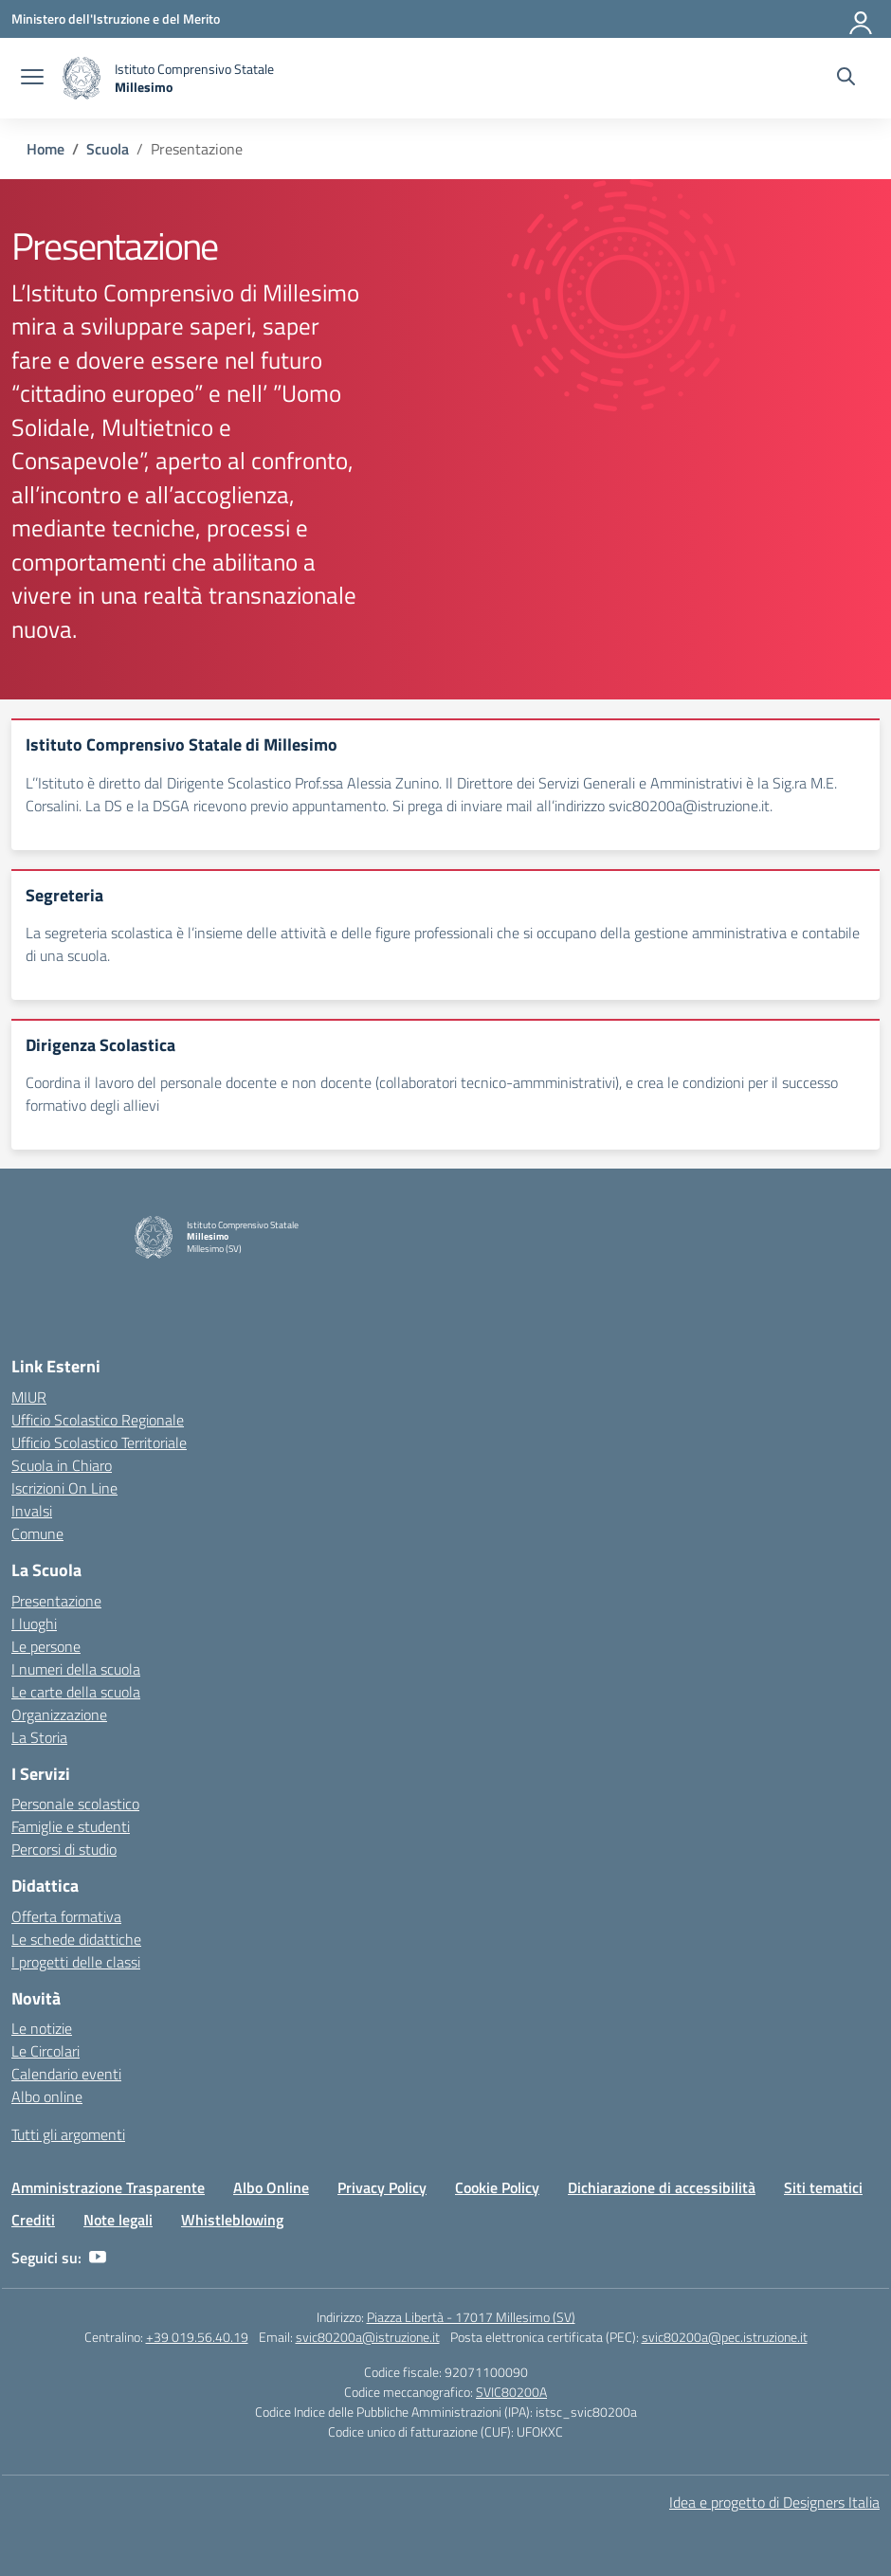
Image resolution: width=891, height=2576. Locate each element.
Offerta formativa (66, 1916)
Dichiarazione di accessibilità (661, 2187)
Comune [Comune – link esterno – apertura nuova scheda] (37, 1533)
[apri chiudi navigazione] (32, 78)
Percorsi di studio (64, 1849)
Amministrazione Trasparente (108, 2187)
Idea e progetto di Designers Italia (774, 2502)
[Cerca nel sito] (846, 78)
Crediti (33, 2219)
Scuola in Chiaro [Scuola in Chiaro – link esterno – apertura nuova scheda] (61, 1465)
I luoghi (34, 1623)
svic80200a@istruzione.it (368, 2337)
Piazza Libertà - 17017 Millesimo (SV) (471, 2317)
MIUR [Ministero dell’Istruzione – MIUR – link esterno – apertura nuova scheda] (28, 1397)
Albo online (46, 2096)
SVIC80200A (511, 2392)
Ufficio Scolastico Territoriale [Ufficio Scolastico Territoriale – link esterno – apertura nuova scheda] (99, 1442)
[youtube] (97, 2257)
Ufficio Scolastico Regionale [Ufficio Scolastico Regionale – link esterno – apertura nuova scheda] (97, 1419)
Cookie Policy (497, 2187)
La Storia (39, 1737)
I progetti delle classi (75, 1961)
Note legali (118, 2219)
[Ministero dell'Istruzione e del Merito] (115, 18)
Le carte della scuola (75, 1691)
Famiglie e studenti (70, 1826)
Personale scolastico (75, 1803)
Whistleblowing (232, 2219)
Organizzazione (59, 1714)
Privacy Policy (382, 2187)
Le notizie (41, 2028)
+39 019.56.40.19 (197, 2337)
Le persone (46, 1646)
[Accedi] (862, 19)
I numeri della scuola (75, 1669)
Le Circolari (45, 2051)
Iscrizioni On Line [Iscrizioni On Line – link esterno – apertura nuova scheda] (64, 1488)
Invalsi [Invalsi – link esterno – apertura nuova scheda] (31, 1510)
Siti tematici (823, 2187)
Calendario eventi (66, 2073)
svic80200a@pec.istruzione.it (725, 2337)
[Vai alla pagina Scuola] (107, 148)
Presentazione (56, 1600)
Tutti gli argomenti (68, 2134)
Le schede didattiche (76, 1939)
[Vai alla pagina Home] (45, 148)
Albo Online (271, 2187)
